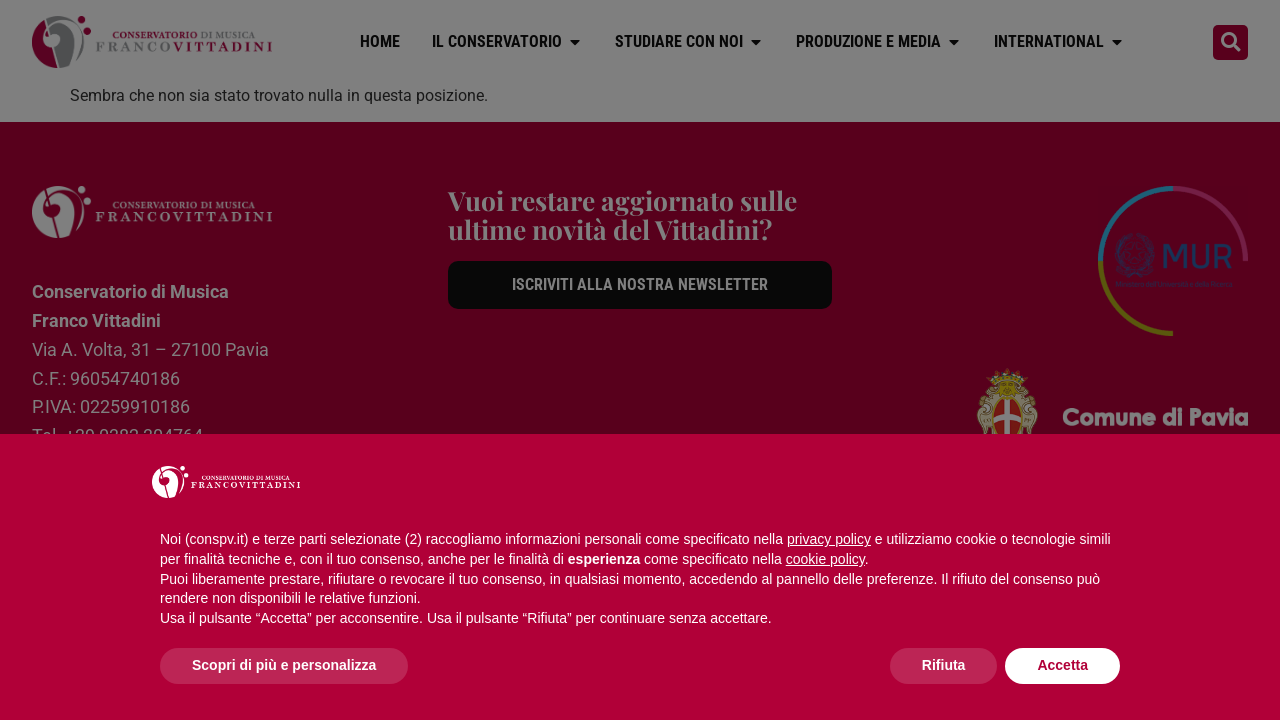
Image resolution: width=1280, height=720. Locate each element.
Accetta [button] (1062, 665)
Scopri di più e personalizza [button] (284, 665)
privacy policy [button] (829, 539)
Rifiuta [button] (944, 665)
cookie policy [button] (825, 559)
